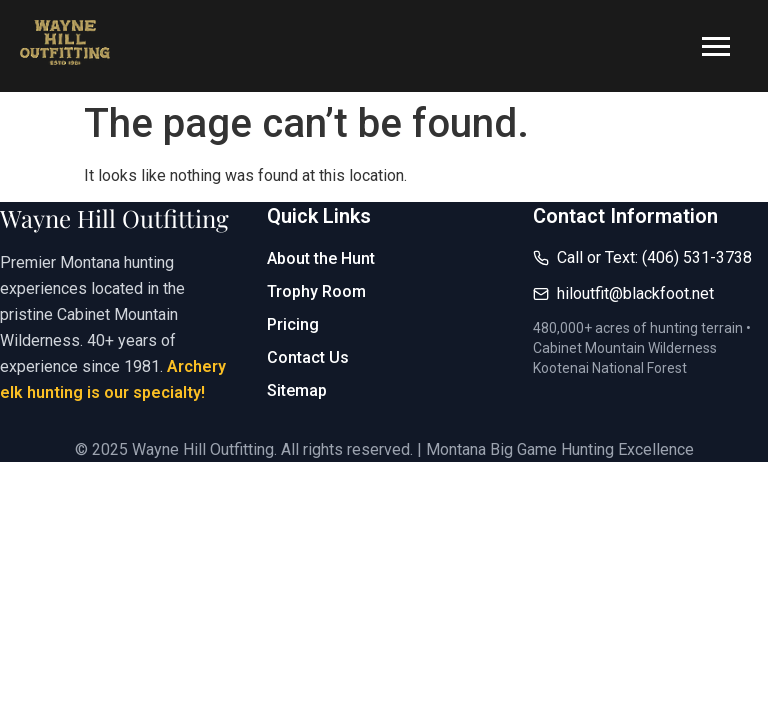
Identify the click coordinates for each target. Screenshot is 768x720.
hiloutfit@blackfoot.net (635, 293)
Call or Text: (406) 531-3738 (654, 257)
